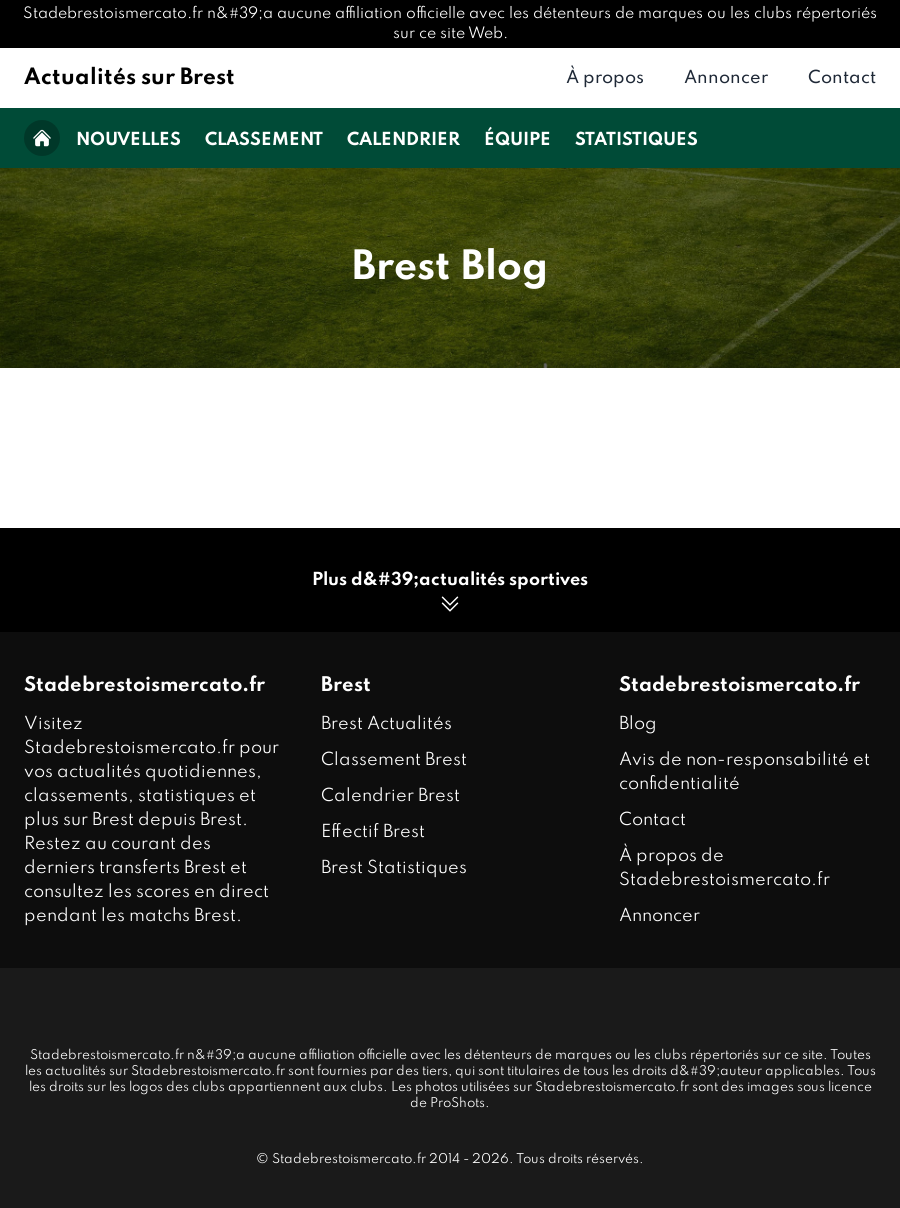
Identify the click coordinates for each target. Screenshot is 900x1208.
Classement (264, 140)
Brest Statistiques (394, 868)
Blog (638, 724)
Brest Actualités (386, 724)
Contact (842, 78)
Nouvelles (128, 140)
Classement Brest (394, 760)
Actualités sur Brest (129, 78)
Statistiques (636, 140)
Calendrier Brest (390, 796)
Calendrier (403, 140)
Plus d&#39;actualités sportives (450, 593)
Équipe (517, 140)
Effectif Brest (373, 832)
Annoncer (726, 78)
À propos (605, 78)
